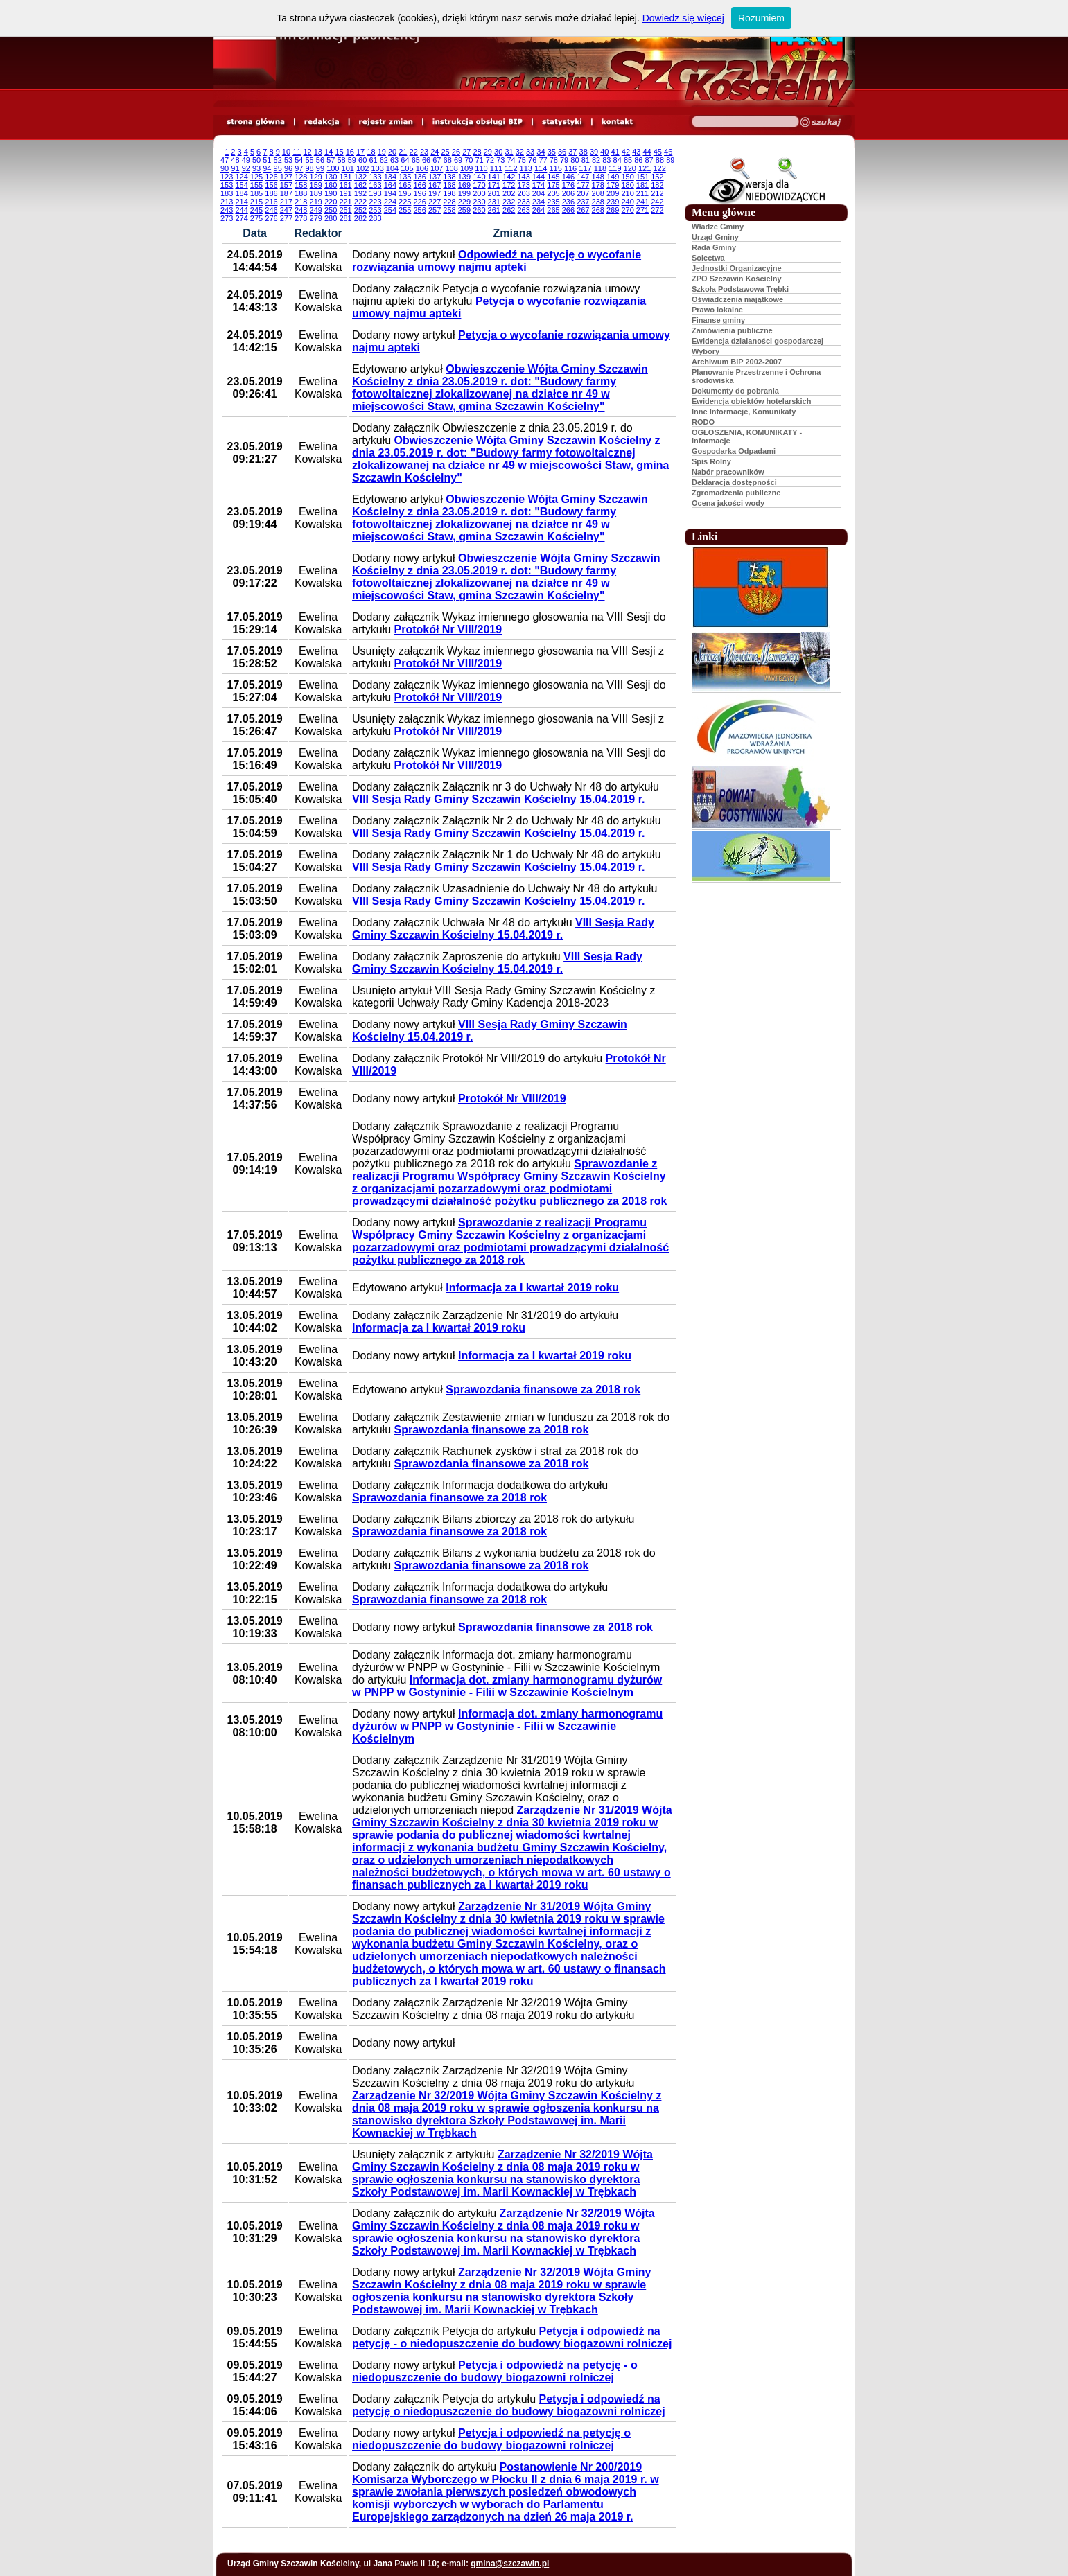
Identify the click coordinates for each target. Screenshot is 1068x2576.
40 (604, 152)
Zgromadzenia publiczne (736, 492)
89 (670, 160)
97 (299, 168)
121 (644, 168)
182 (657, 185)
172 (508, 185)
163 (375, 185)
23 (424, 152)
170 (479, 185)
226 (419, 201)
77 (543, 160)
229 (464, 201)
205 (553, 193)
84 (617, 160)
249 (316, 210)
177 (583, 185)
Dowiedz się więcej (683, 18)
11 (296, 152)
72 (490, 160)
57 (330, 160)
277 (286, 218)
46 (668, 152)
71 (479, 160)
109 (466, 168)
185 (256, 193)
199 (464, 193)
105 (407, 168)
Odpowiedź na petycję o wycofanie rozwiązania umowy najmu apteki (496, 261)
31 (509, 152)
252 (360, 210)
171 (494, 185)
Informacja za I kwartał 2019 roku (532, 1288)
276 (271, 218)
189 (316, 193)
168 (449, 185)
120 (630, 168)
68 (448, 160)
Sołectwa (708, 258)
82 (596, 160)
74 (511, 160)
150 (627, 177)
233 (523, 201)
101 (348, 168)
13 (318, 152)
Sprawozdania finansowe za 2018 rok (543, 1389)
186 (271, 193)
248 (301, 210)
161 (345, 185)
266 (568, 210)
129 (316, 177)
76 (532, 160)
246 (271, 210)
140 (479, 177)
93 (256, 168)
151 (642, 177)
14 (328, 152)
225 (405, 201)
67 (436, 160)
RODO (703, 422)
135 (405, 177)
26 (456, 152)
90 (224, 168)
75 (522, 160)
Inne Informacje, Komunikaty (744, 411)
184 (241, 193)
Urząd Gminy (715, 237)
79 (564, 160)
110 (481, 168)
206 (568, 193)
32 (520, 152)
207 (583, 193)
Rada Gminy (714, 247)
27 (466, 152)
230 (479, 201)
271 (642, 210)
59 (352, 160)
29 (488, 152)
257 (434, 210)
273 (226, 218)
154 (241, 185)
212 (657, 193)
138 (449, 177)
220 (330, 201)
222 (360, 201)
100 (332, 168)
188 (301, 193)
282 (360, 218)
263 (523, 210)
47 (224, 160)
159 (316, 185)
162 (360, 185)
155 (256, 185)
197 (434, 193)
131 (345, 177)
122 (659, 168)
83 (606, 160)
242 (657, 201)
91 (235, 168)
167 (434, 185)
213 (226, 201)
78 (554, 160)
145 (553, 177)
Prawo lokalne (717, 310)
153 (226, 185)
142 (508, 177)
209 (612, 193)
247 (286, 210)
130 (330, 177)
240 (627, 201)
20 (392, 152)
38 (583, 152)
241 (642, 201)
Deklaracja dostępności (734, 482)
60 (362, 160)
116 (570, 168)
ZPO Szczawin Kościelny (737, 278)
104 (392, 168)
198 (449, 193)
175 (553, 185)
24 (434, 152)
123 (226, 177)
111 (496, 168)
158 (301, 185)
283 (375, 218)
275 (256, 218)
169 (464, 185)
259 (464, 210)
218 (301, 201)
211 (642, 193)
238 (598, 201)
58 (341, 160)
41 (615, 152)
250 (330, 210)
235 (553, 201)
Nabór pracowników (728, 472)
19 (382, 152)
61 (373, 160)
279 (316, 218)
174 (538, 185)
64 (405, 160)
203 (523, 193)
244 (241, 210)
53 (288, 160)
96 (288, 168)
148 (598, 177)
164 (390, 185)
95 (278, 168)
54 (299, 160)
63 (394, 160)
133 (375, 177)
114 (540, 168)
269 (612, 210)
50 (256, 160)
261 (494, 210)
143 (523, 177)
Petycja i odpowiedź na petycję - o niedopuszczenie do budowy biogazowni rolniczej (512, 2337)
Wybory (705, 351)
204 (538, 193)
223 (375, 201)
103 (377, 168)
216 (271, 201)
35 (552, 152)
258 (449, 210)
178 (598, 185)
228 (449, 201)
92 (246, 168)
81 (585, 160)
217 (286, 201)
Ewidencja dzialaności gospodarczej (757, 341)
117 (585, 168)
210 (627, 193)
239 (612, 201)
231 (494, 201)
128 (301, 177)
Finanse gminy (718, 320)
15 (339, 152)
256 (419, 210)
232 (508, 201)
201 (494, 193)
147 (583, 177)
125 (256, 177)
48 (235, 160)
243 (226, 210)
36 (562, 152)
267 (583, 210)
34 (540, 152)
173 (523, 185)
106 (422, 168)
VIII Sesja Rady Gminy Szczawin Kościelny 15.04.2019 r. (498, 799)
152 (657, 177)
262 (508, 210)
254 (390, 210)
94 (267, 168)
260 (479, 210)
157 (286, 185)
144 (538, 177)
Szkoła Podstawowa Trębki (740, 289)
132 (360, 177)
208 (598, 193)
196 (419, 193)
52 (278, 160)
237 (583, 201)
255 (405, 210)
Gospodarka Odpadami (734, 451)
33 (530, 152)
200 (479, 193)
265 (553, 210)
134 (390, 177)
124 (241, 177)
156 (271, 185)
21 (403, 152)
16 (350, 152)
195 (405, 193)
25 (445, 152)
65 (416, 160)
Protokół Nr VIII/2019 (448, 629)
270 (627, 210)
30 (498, 152)
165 (405, 185)
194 (390, 193)
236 (568, 201)
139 (464, 177)
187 (286, 193)
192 (360, 193)
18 (371, 152)
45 (658, 152)
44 (646, 152)
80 (574, 160)
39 (594, 152)
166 (419, 185)
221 (345, 201)
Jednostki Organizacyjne (737, 268)
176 (568, 185)
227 (434, 201)
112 (511, 168)
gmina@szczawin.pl (510, 2563)
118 (600, 168)
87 (649, 160)
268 (598, 210)
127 (286, 177)
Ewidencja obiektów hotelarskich (751, 401)
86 (638, 160)
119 (615, 168)
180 (627, 185)
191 (345, 193)
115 (555, 168)
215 (256, 201)
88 (660, 160)
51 (267, 160)
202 (508, 193)
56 (320, 160)
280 (330, 218)
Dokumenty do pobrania (735, 391)
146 (568, 177)
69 (458, 160)
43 (636, 152)
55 (310, 160)
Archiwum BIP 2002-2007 (737, 362)
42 (626, 152)
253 (375, 210)
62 (384, 160)
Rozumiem (761, 18)
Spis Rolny (711, 461)
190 (330, 193)
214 (241, 201)
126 (271, 177)
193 (375, 193)
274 (241, 218)
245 (256, 210)
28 (477, 152)
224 (390, 201)
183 (226, 193)
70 (468, 160)
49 (246, 160)
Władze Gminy (718, 226)
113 (526, 168)
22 (414, 152)
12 (307, 152)
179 (612, 185)
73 (500, 160)
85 (628, 160)
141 (494, 177)
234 (538, 201)
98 (310, 168)
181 (642, 185)
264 (538, 210)
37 (572, 152)
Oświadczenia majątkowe (737, 299)
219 (316, 201)
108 (452, 168)
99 (320, 168)
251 (345, 210)
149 (612, 177)
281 (345, 218)
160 (330, 185)
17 (360, 152)
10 (286, 152)
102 (362, 168)
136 (419, 177)
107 (436, 168)
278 (301, 218)
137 (434, 177)
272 (657, 210)
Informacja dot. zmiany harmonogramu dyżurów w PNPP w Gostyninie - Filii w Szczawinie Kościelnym (507, 1686)
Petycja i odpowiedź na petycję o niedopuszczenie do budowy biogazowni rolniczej (508, 2405)
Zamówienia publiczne (732, 330)
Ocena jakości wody (728, 503)
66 (426, 160)
